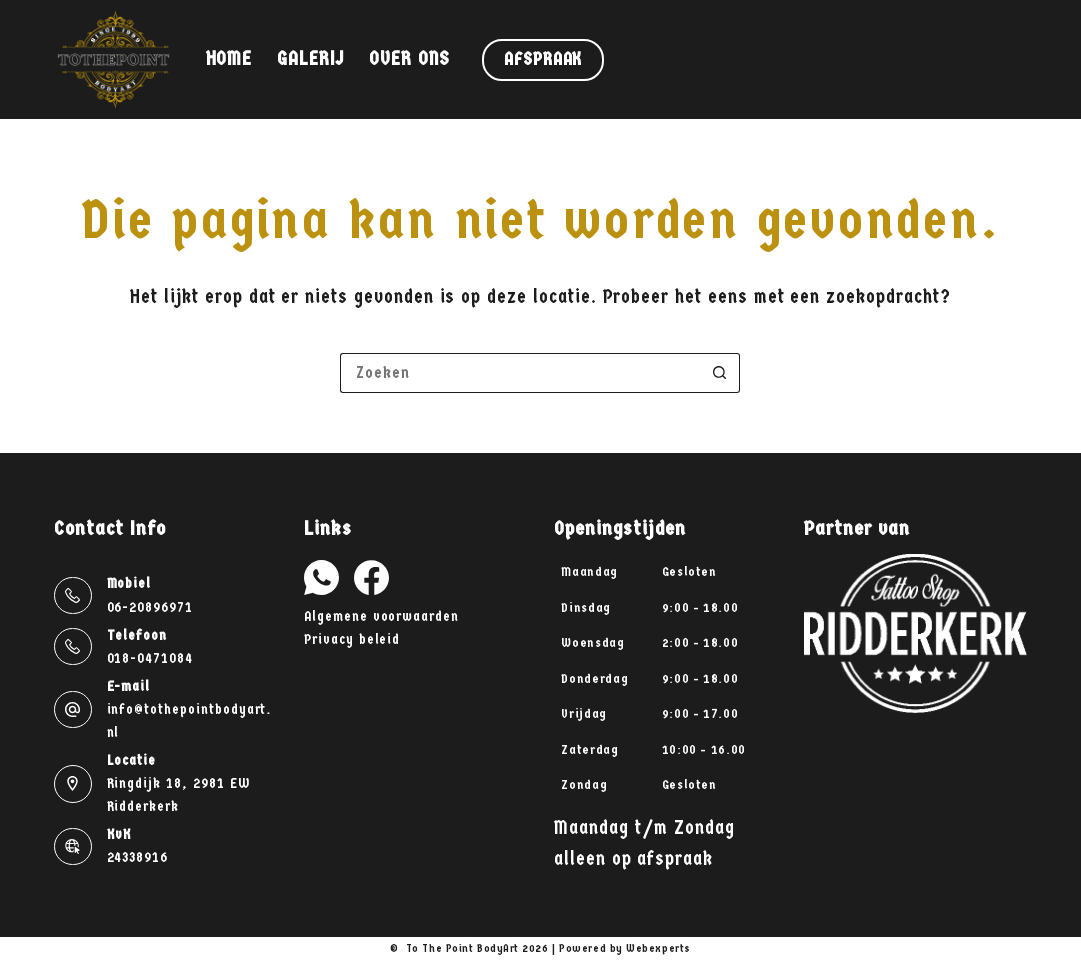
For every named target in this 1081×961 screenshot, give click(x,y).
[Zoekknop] (720, 373)
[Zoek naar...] (520, 373)
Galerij (310, 59)
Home (229, 59)
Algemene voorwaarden (381, 616)
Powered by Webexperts (625, 948)
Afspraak (543, 59)
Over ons (409, 59)
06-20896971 (150, 607)
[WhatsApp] (321, 577)
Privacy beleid (352, 639)
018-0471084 (150, 658)
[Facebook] (371, 577)
